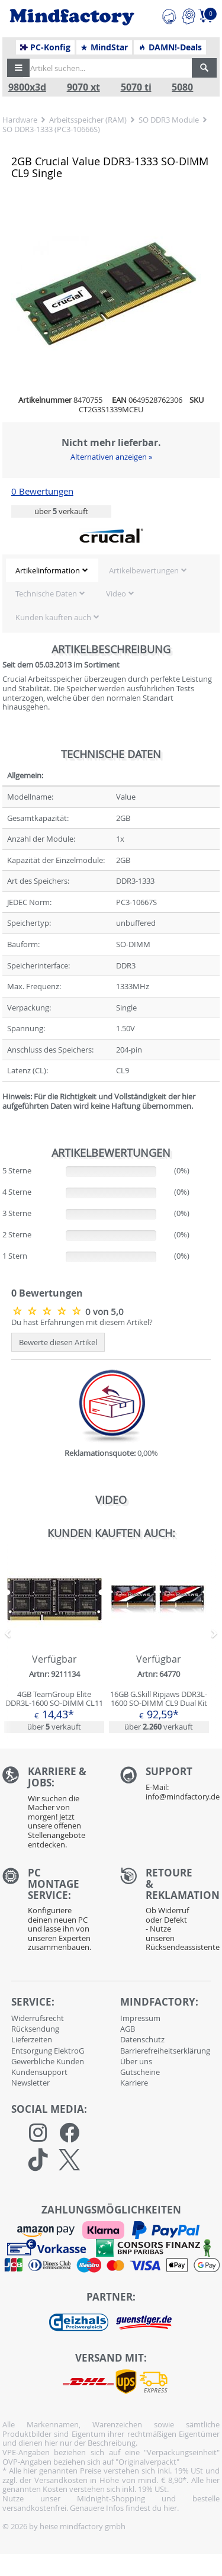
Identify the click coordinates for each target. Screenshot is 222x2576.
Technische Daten (46, 593)
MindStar (104, 47)
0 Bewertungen (42, 491)
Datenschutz (142, 2039)
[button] (18, 68)
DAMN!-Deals (170, 47)
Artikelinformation (47, 570)
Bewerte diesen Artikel (58, 1342)
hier (170, 2508)
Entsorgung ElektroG (47, 2050)
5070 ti (136, 87)
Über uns (136, 2061)
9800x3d (27, 87)
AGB (127, 2028)
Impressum (140, 2018)
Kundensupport (39, 2072)
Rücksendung (35, 2028)
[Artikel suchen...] (107, 68)
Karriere (134, 2082)
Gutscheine (140, 2072)
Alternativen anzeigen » (111, 456)
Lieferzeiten (31, 2039)
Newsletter (30, 2082)
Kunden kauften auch (53, 617)
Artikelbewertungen (144, 570)
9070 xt (83, 87)
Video (116, 593)
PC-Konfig (45, 47)
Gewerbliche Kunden (47, 2061)
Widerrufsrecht (37, 2018)
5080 (182, 87)
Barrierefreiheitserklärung (165, 2050)
